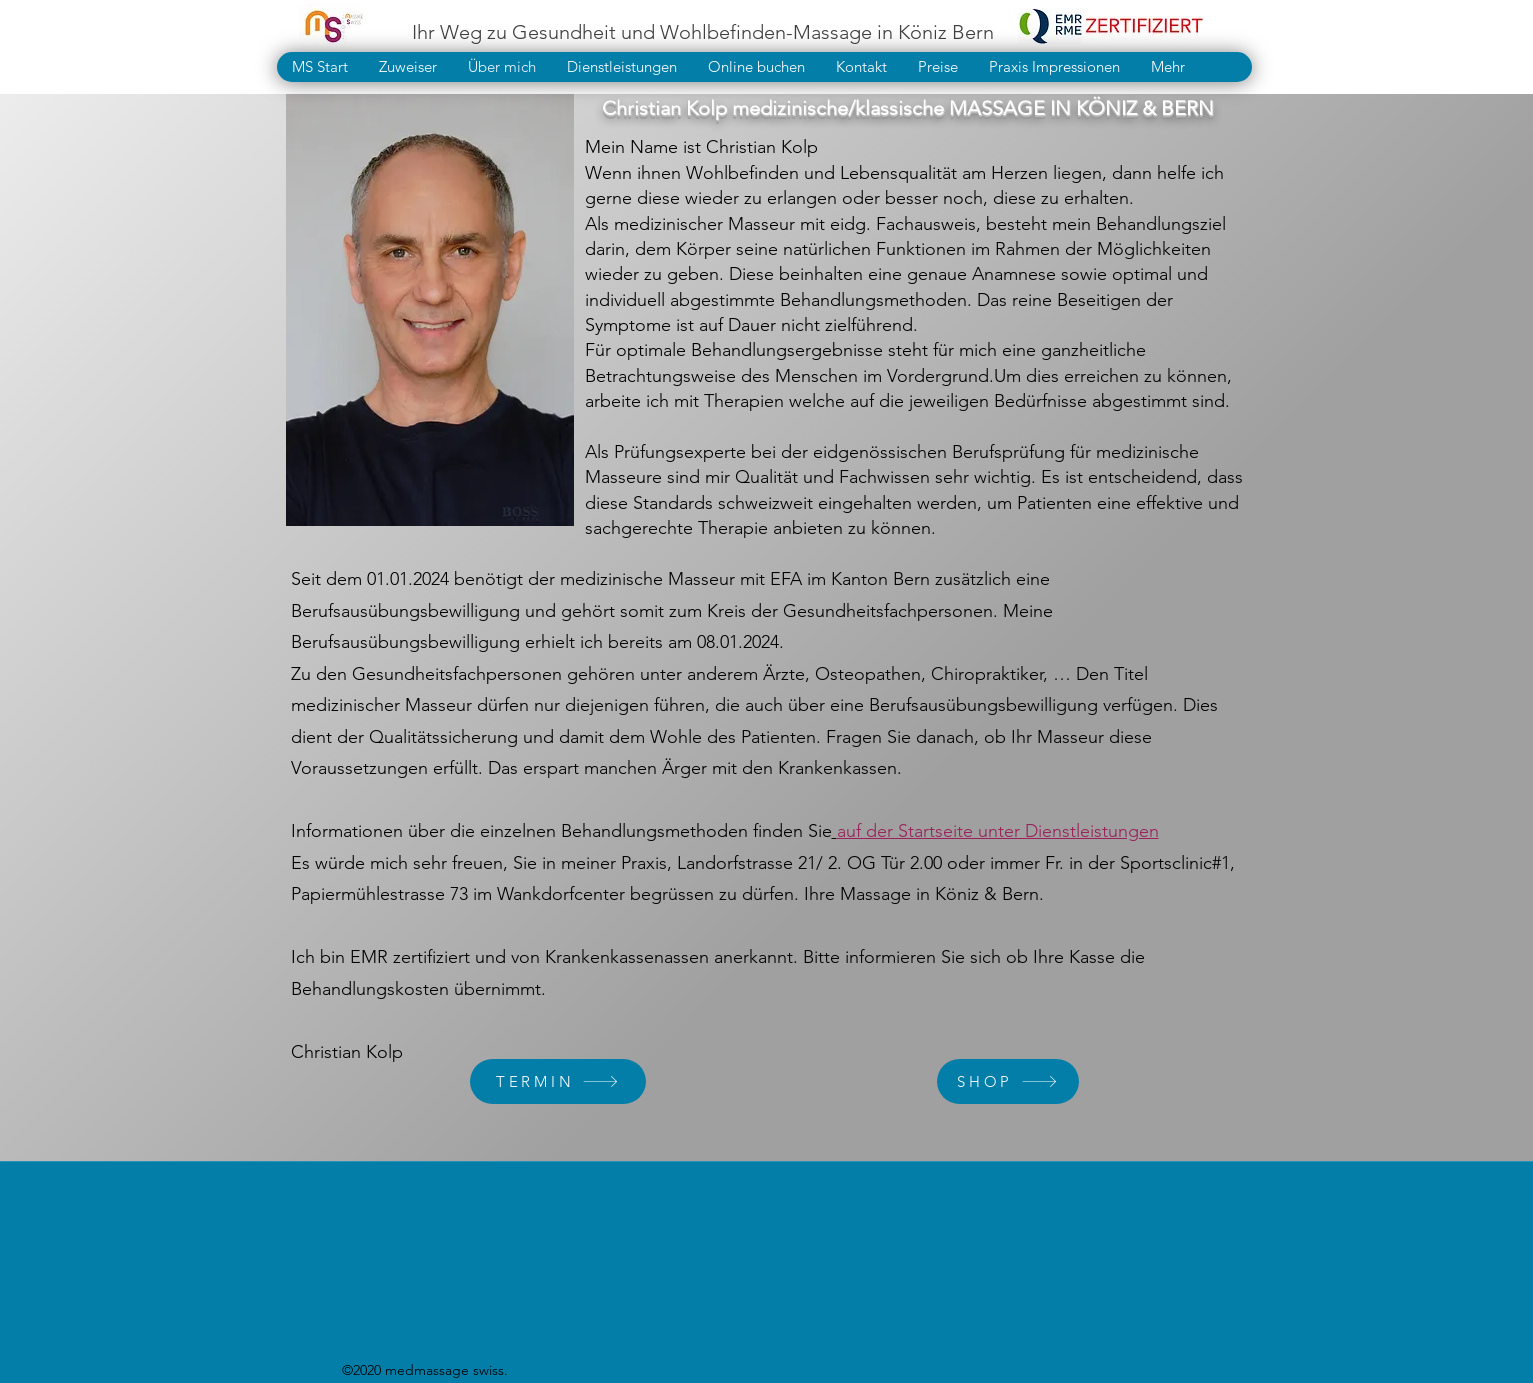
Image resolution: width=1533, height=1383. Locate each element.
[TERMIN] (558, 1081)
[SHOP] (1008, 1081)
